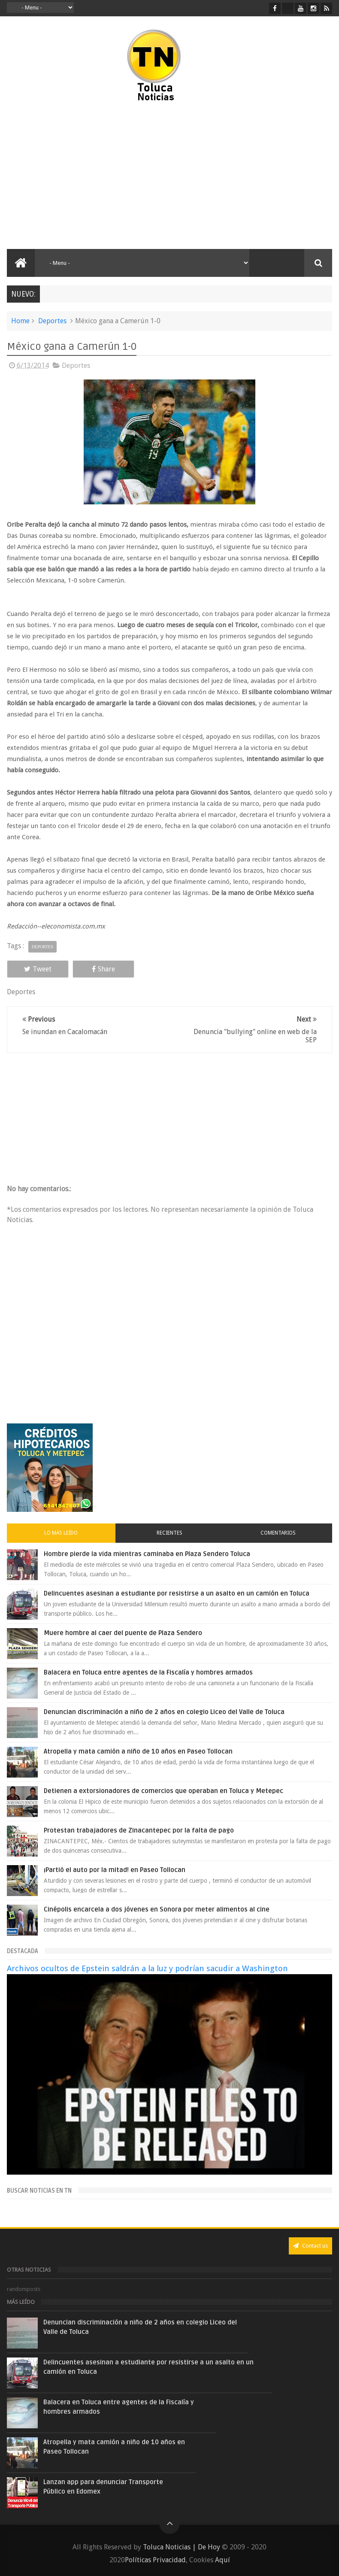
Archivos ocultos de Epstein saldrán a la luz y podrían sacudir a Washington (147, 1968)
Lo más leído (61, 1533)
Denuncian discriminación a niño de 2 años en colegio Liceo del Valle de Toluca (164, 1712)
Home (20, 321)
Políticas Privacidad (155, 2560)
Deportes (52, 321)
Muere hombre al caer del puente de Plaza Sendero (123, 1633)
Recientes (169, 1533)
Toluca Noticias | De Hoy (181, 2547)
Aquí (222, 2560)
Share (103, 969)
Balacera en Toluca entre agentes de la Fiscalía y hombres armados (148, 1672)
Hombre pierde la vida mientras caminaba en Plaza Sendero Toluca (147, 1554)
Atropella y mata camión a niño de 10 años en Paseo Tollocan (138, 1751)
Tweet (37, 969)
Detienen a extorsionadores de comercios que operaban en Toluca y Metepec (163, 1791)
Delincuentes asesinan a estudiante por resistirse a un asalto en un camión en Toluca (176, 1593)
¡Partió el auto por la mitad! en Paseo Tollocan (114, 1870)
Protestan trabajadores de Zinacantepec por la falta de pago (139, 1830)
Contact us (310, 2245)
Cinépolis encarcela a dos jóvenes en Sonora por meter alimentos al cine (156, 1909)
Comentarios (278, 1533)
